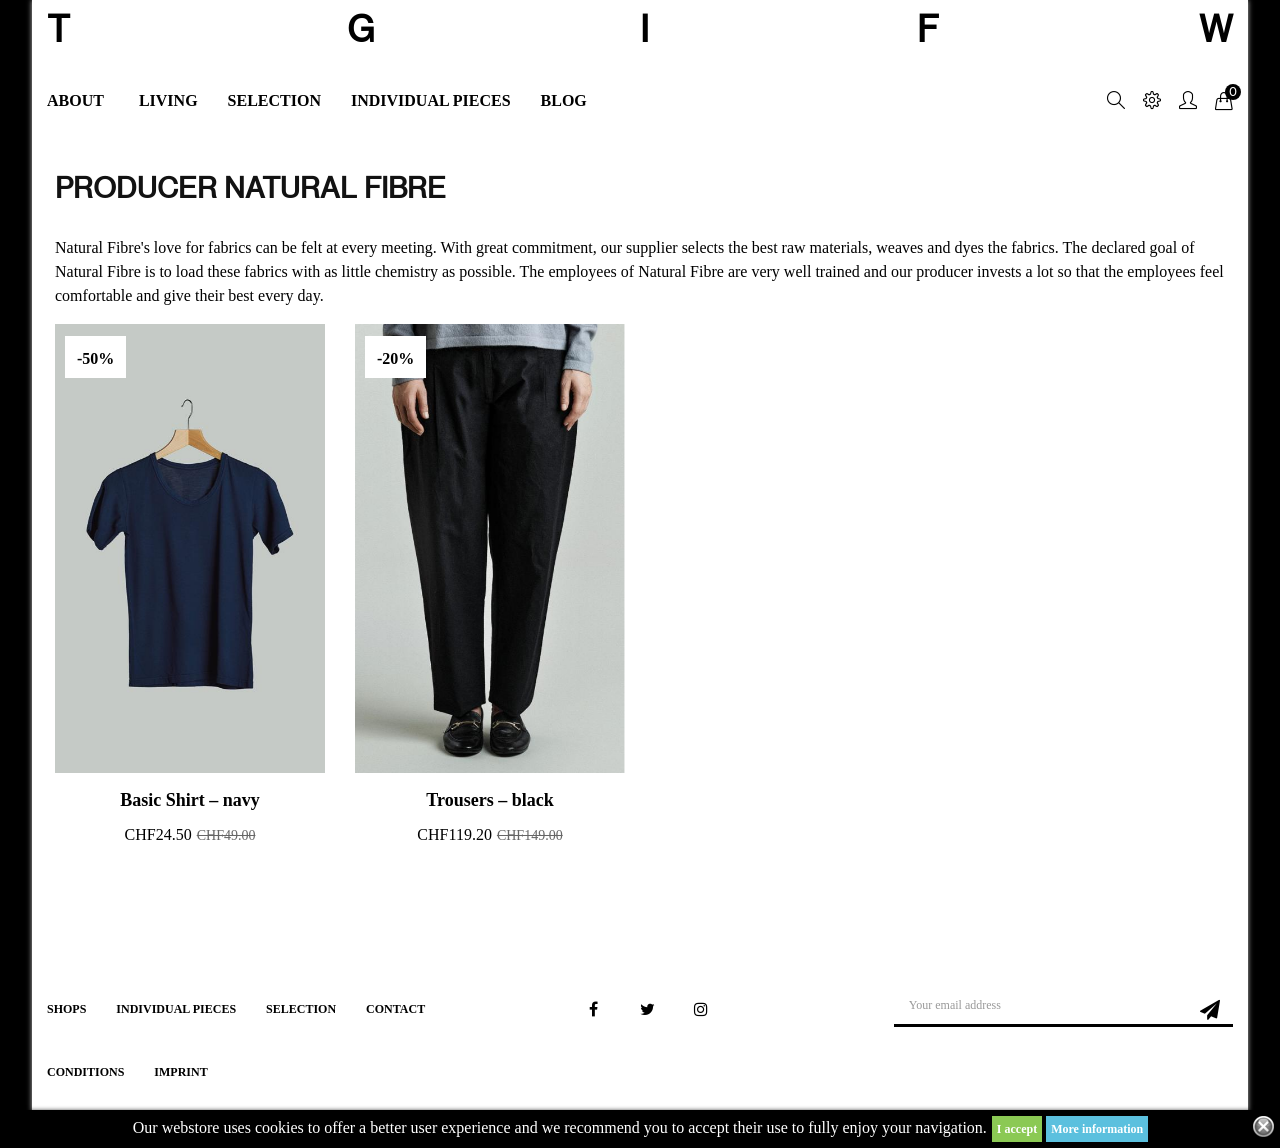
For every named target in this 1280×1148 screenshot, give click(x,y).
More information (1097, 1129)
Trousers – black (489, 800)
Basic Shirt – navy (190, 800)
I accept (1017, 1129)
